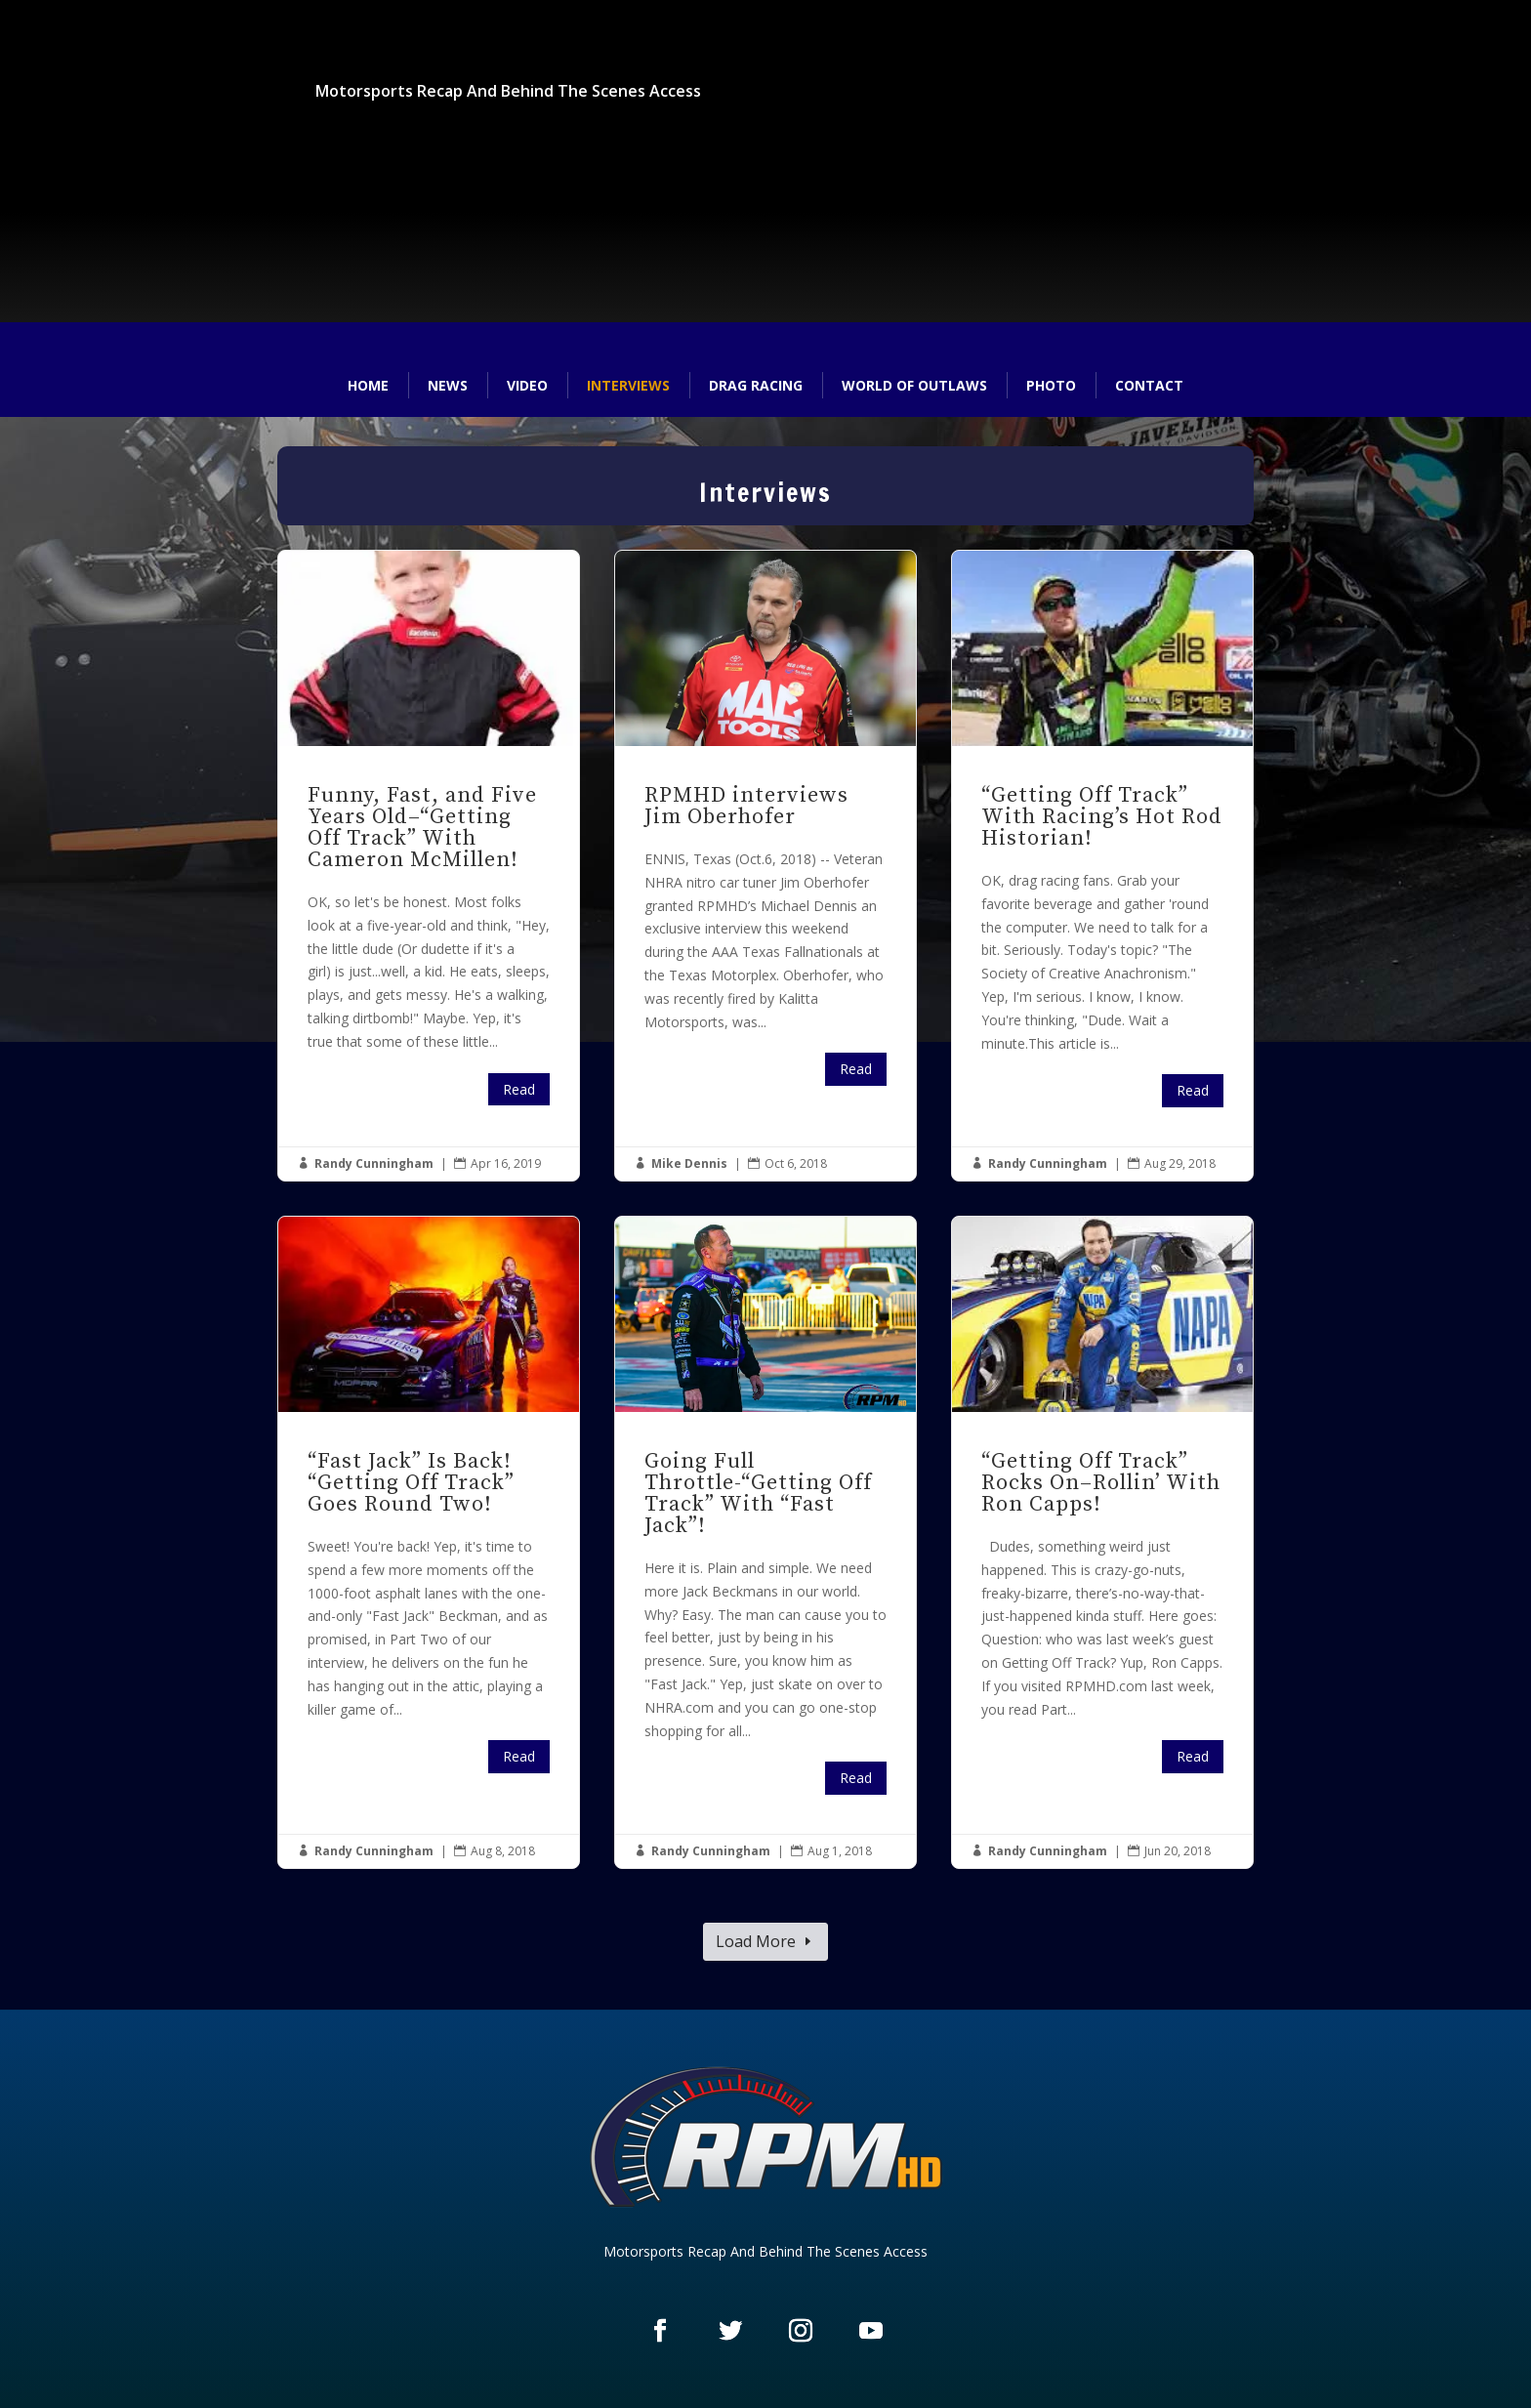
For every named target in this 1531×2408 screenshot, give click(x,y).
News (448, 385)
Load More (756, 1941)
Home (368, 385)
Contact (1149, 385)
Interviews (628, 385)
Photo (1051, 385)
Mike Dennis (689, 1163)
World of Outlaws (914, 385)
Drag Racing (756, 385)
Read (519, 1089)
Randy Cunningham (374, 1163)
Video (527, 385)
